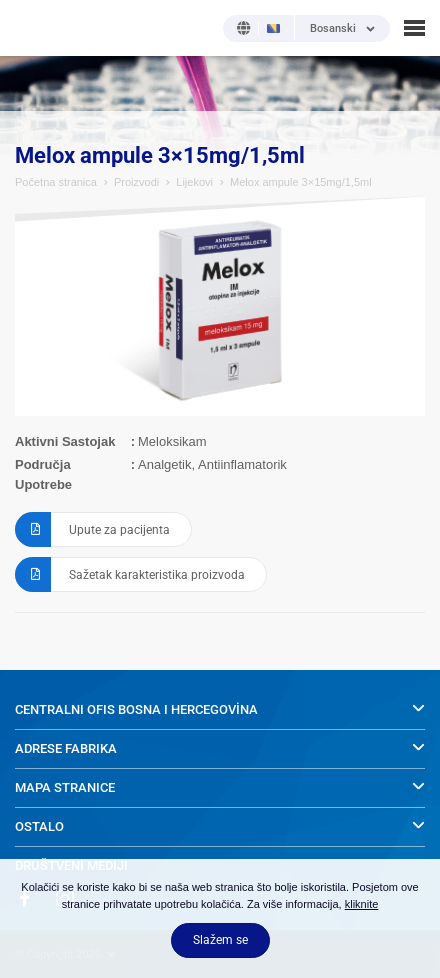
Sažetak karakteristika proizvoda (130, 574)
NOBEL (29, 27)
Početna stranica (56, 182)
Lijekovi (194, 182)
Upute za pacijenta (92, 529)
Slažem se (220, 940)
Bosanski (333, 29)
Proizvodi (136, 182)
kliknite (362, 904)
